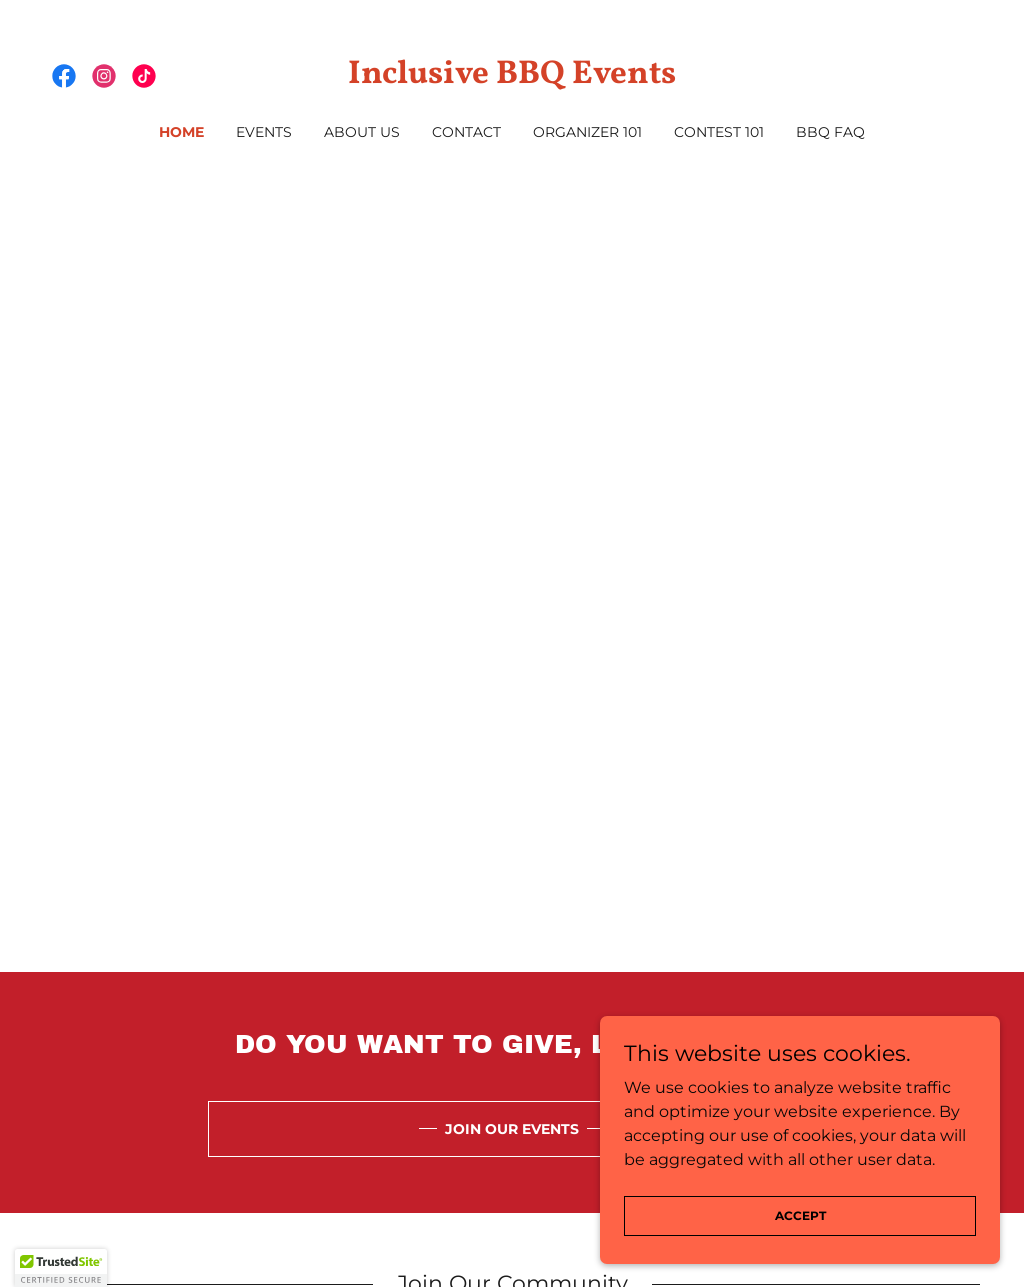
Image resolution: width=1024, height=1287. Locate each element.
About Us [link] (362, 132)
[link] (64, 76)
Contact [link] (466, 132)
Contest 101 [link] (719, 132)
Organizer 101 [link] (587, 132)
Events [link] (264, 132)
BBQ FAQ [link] (830, 132)
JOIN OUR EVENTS (512, 1129)
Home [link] (181, 132)
